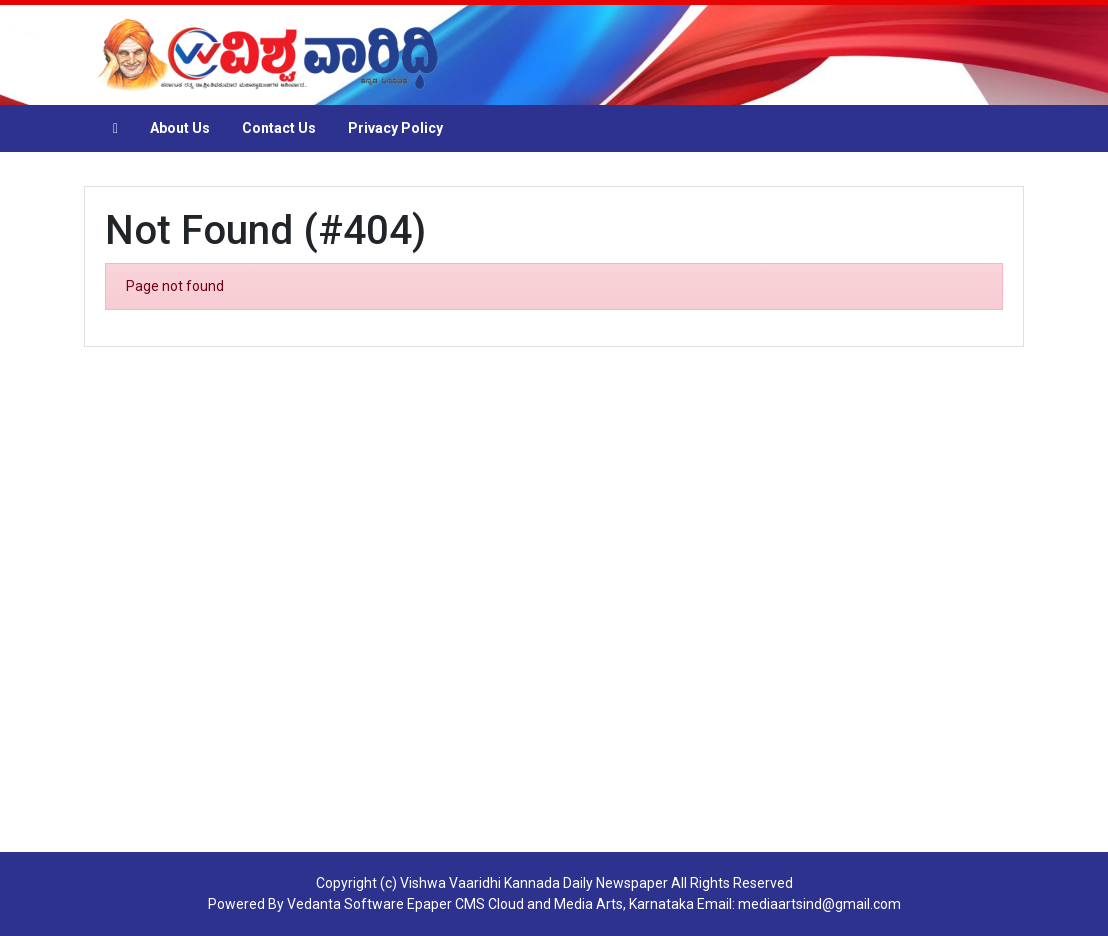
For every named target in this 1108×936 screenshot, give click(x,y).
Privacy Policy (395, 128)
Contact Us (279, 128)
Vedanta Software (345, 904)
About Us (180, 128)
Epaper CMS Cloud (465, 904)
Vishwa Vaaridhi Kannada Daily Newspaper (534, 883)
